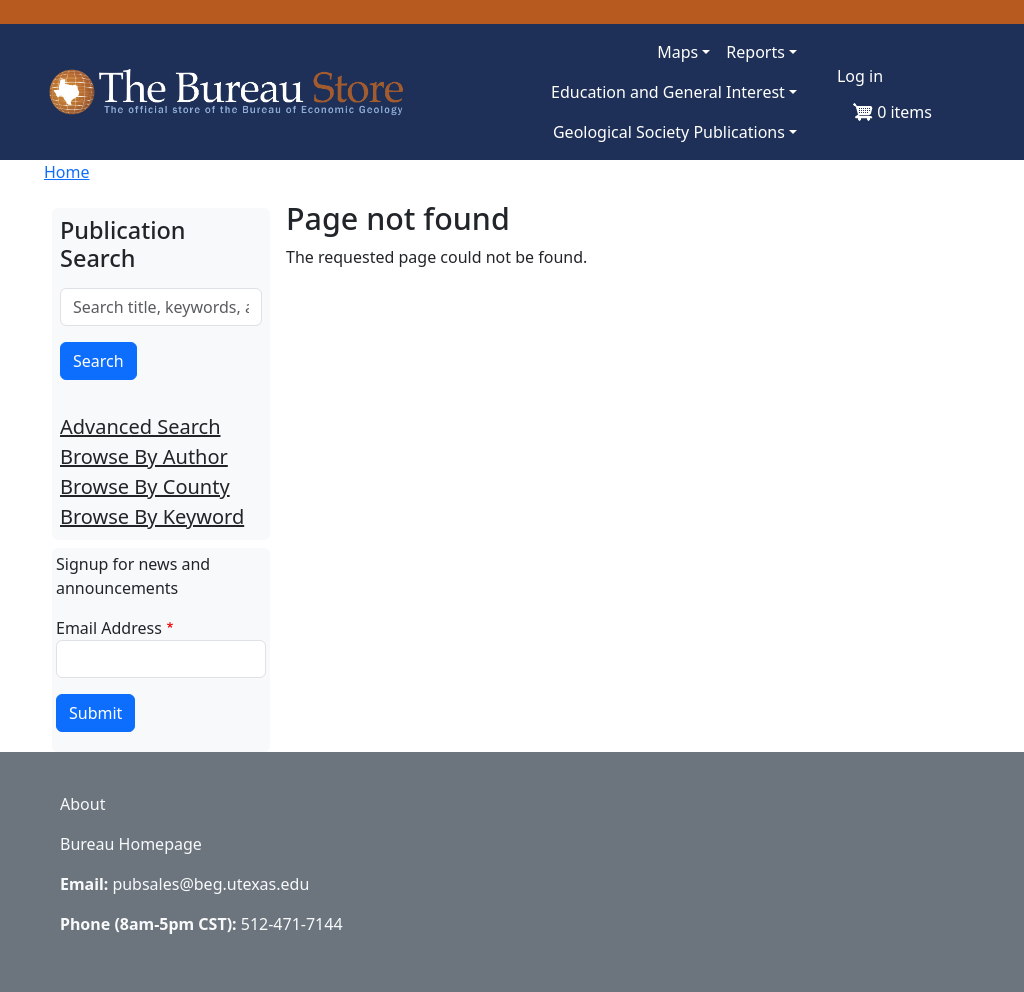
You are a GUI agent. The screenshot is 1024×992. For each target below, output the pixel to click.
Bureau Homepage (131, 844)
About (82, 804)
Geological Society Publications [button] (669, 132)
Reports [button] (755, 52)
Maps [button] (677, 52)
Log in (860, 76)
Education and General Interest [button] (668, 92)
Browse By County (145, 486)
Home (67, 172)
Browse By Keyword (152, 516)
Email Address (109, 628)
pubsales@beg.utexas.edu (210, 884)
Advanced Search (140, 426)
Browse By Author (144, 456)
